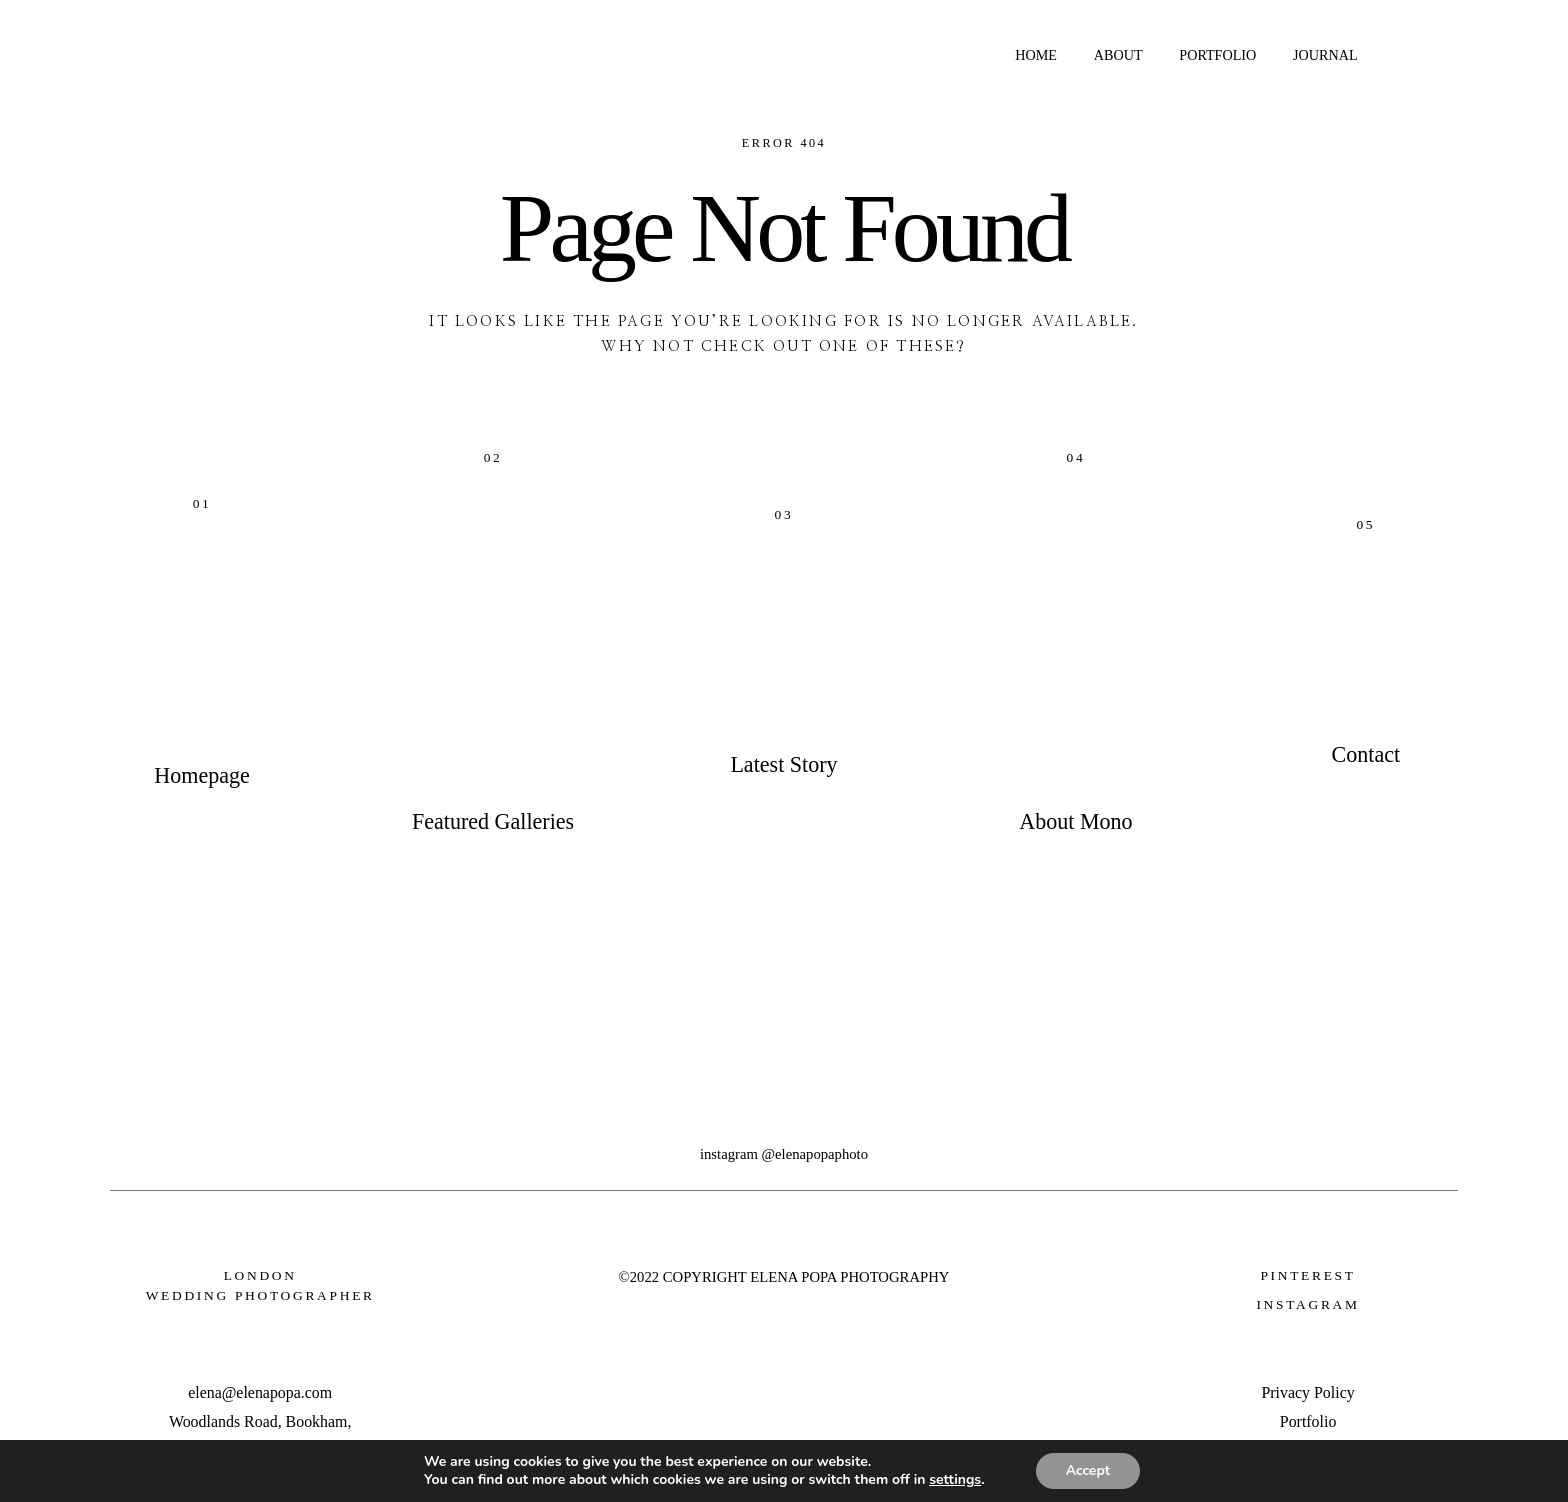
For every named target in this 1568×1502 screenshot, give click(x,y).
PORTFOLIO (1217, 55)
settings (955, 1480)
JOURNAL (1325, 55)
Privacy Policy (1307, 1392)
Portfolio (1308, 1421)
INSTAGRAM (1307, 1304)
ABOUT (1118, 55)
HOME (1036, 55)
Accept (1088, 1470)
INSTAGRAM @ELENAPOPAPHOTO (784, 1154)
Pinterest (1307, 1275)
